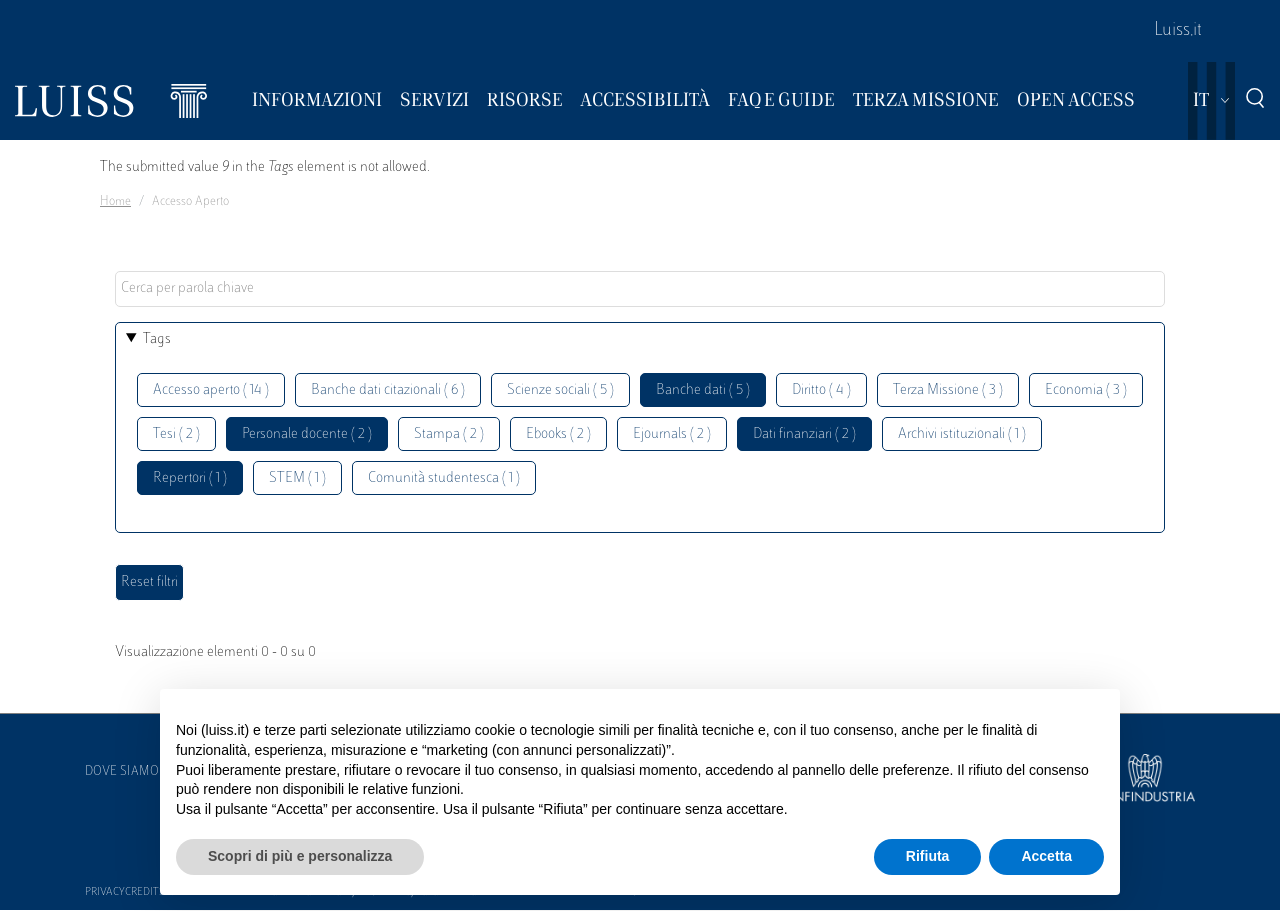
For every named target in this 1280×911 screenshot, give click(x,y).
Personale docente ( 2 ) (307, 434)
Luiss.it (1178, 31)
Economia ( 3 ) (1086, 390)
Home (115, 202)
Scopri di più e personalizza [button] (300, 856)
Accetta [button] (1046, 856)
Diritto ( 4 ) (821, 390)
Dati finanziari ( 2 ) (804, 434)
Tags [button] (157, 339)
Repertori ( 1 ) (190, 478)
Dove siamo (122, 772)
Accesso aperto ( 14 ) (211, 390)
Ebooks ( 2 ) (558, 434)
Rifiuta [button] (928, 856)
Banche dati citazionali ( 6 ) (388, 390)
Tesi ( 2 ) (176, 434)
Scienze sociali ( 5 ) (560, 390)
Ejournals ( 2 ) (672, 434)
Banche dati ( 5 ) (703, 390)
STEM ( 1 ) (297, 478)
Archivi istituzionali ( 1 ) (962, 434)
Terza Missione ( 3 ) (948, 390)
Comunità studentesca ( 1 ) (444, 478)
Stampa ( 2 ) (449, 434)
